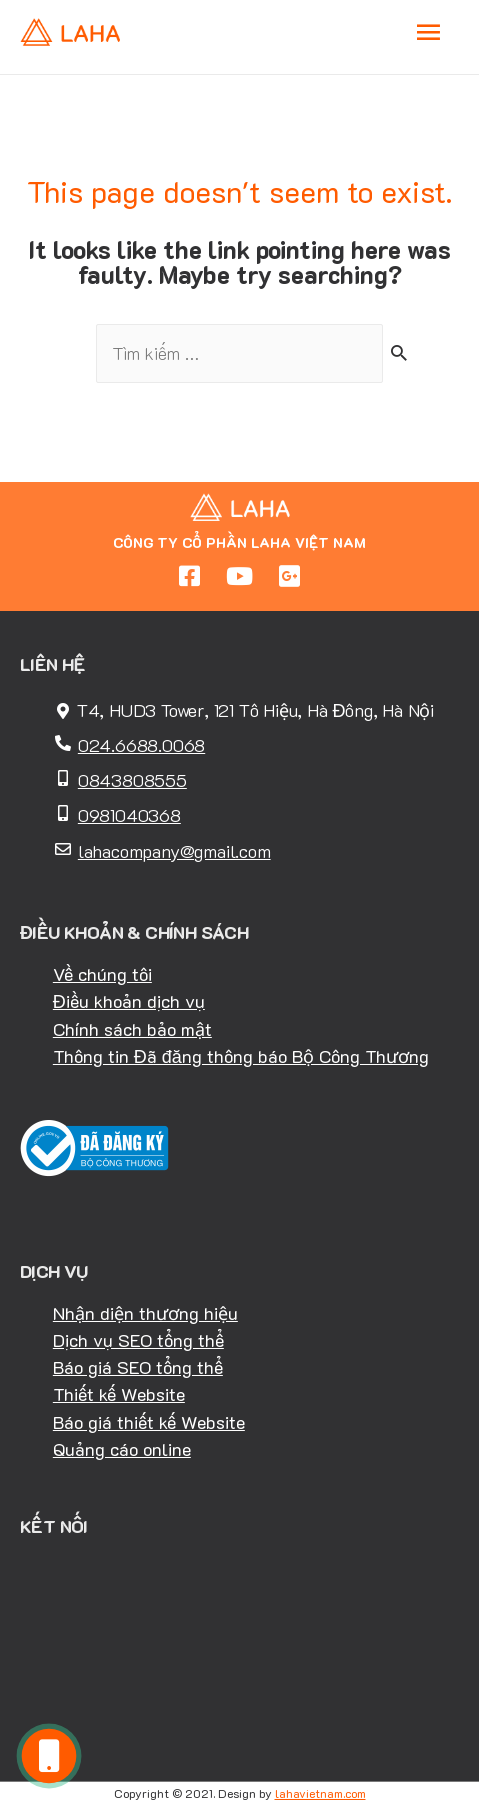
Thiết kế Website (119, 1394)
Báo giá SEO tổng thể (138, 1367)
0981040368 (129, 815)
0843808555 (132, 780)
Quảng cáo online (122, 1449)
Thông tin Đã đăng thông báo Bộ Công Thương (241, 1056)
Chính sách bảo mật (132, 1029)
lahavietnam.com (320, 1793)
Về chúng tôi (102, 974)
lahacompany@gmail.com (174, 851)
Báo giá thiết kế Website (149, 1422)
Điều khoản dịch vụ (129, 1001)
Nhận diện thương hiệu (145, 1313)
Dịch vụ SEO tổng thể (138, 1340)
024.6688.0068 (141, 745)
